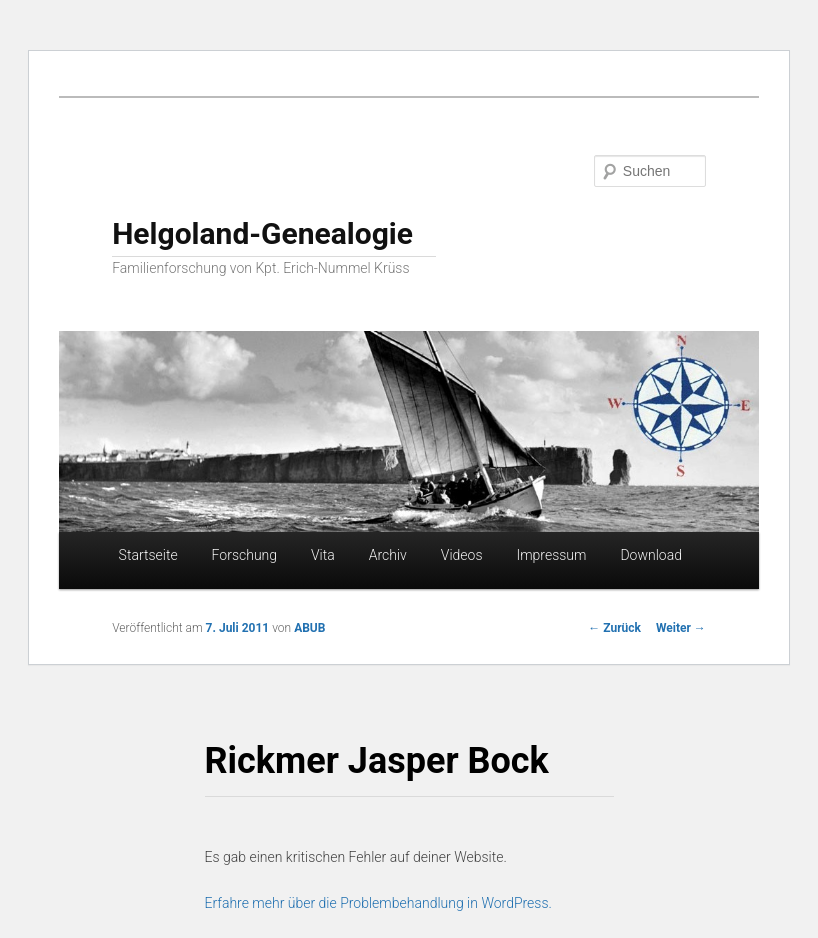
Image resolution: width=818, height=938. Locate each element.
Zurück (614, 628)
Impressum (551, 555)
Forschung (244, 555)
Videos (462, 555)
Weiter (681, 628)
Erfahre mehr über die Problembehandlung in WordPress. (378, 903)
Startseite (148, 555)
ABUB (309, 628)
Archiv (388, 555)
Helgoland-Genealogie (262, 233)
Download (651, 555)
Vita (323, 555)
